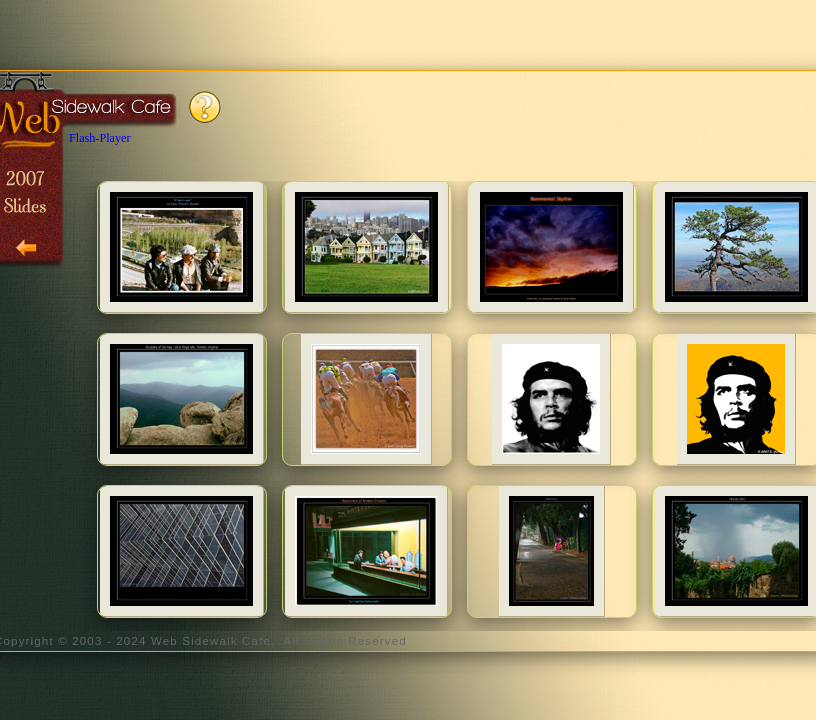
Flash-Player (99, 138)
